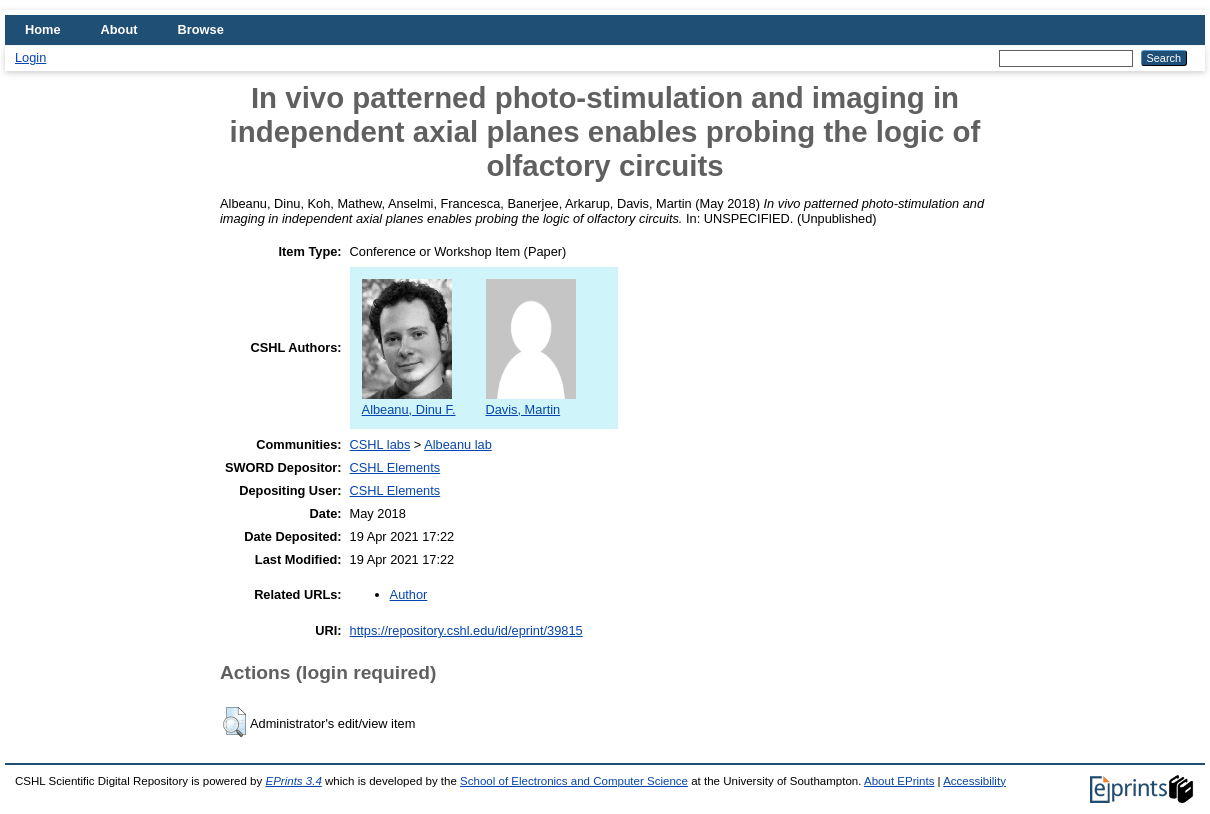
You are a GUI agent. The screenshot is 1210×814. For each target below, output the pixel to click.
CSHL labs (380, 444)
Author (409, 594)
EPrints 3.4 (293, 781)
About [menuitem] (119, 29)
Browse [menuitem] (201, 29)
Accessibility (974, 781)
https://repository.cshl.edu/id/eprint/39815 (466, 630)
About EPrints (899, 781)
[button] (234, 722)
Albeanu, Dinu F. (409, 402)
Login (30, 57)
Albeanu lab (458, 444)
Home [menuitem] (43, 29)
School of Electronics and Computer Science (574, 781)
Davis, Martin (531, 402)
